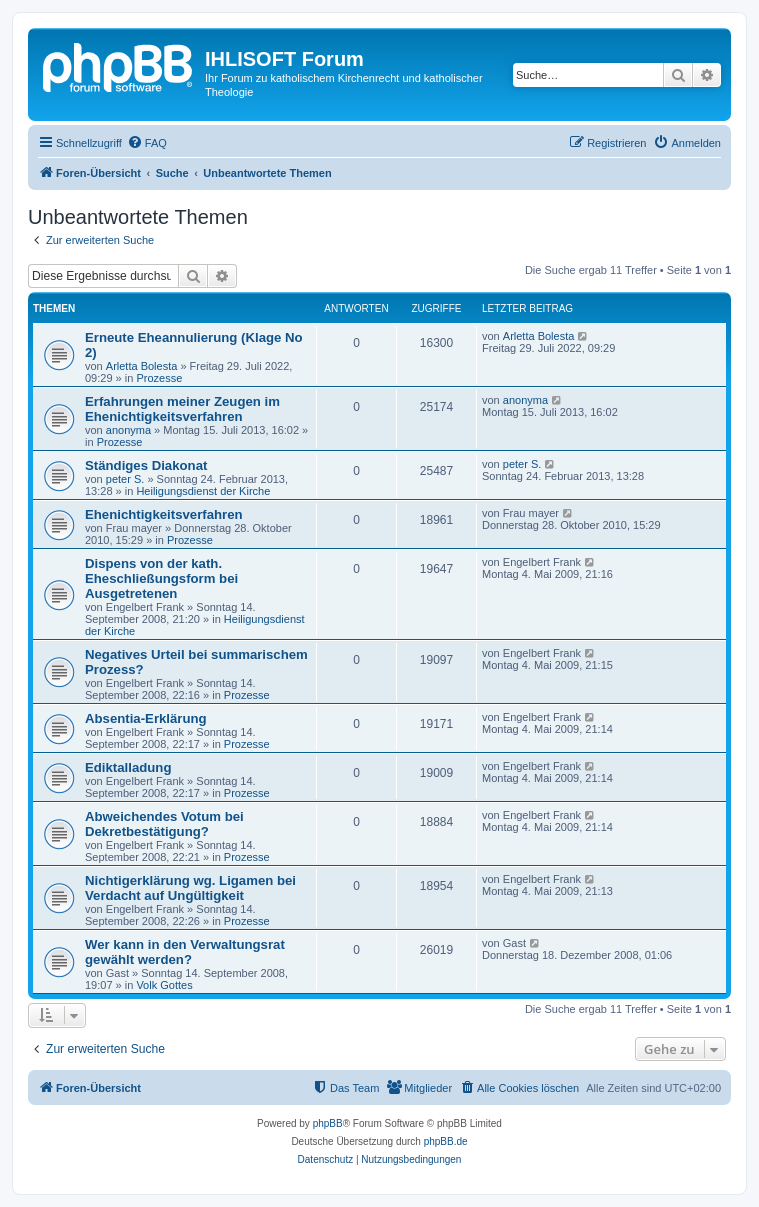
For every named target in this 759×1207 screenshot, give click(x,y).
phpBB (328, 1123)
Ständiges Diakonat (146, 465)
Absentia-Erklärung (146, 718)
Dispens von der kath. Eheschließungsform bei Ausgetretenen (161, 578)
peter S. (125, 479)
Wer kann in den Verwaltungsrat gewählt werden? (185, 952)
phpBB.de (446, 1141)
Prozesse (159, 378)
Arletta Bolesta (142, 366)
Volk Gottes (164, 985)
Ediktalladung (128, 767)
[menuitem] (147, 143)
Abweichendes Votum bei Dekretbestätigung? (164, 824)
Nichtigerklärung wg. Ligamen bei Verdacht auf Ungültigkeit (190, 888)
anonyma (128, 430)
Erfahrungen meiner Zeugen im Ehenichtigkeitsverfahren (182, 409)
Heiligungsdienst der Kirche (203, 491)
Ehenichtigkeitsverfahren (164, 514)
